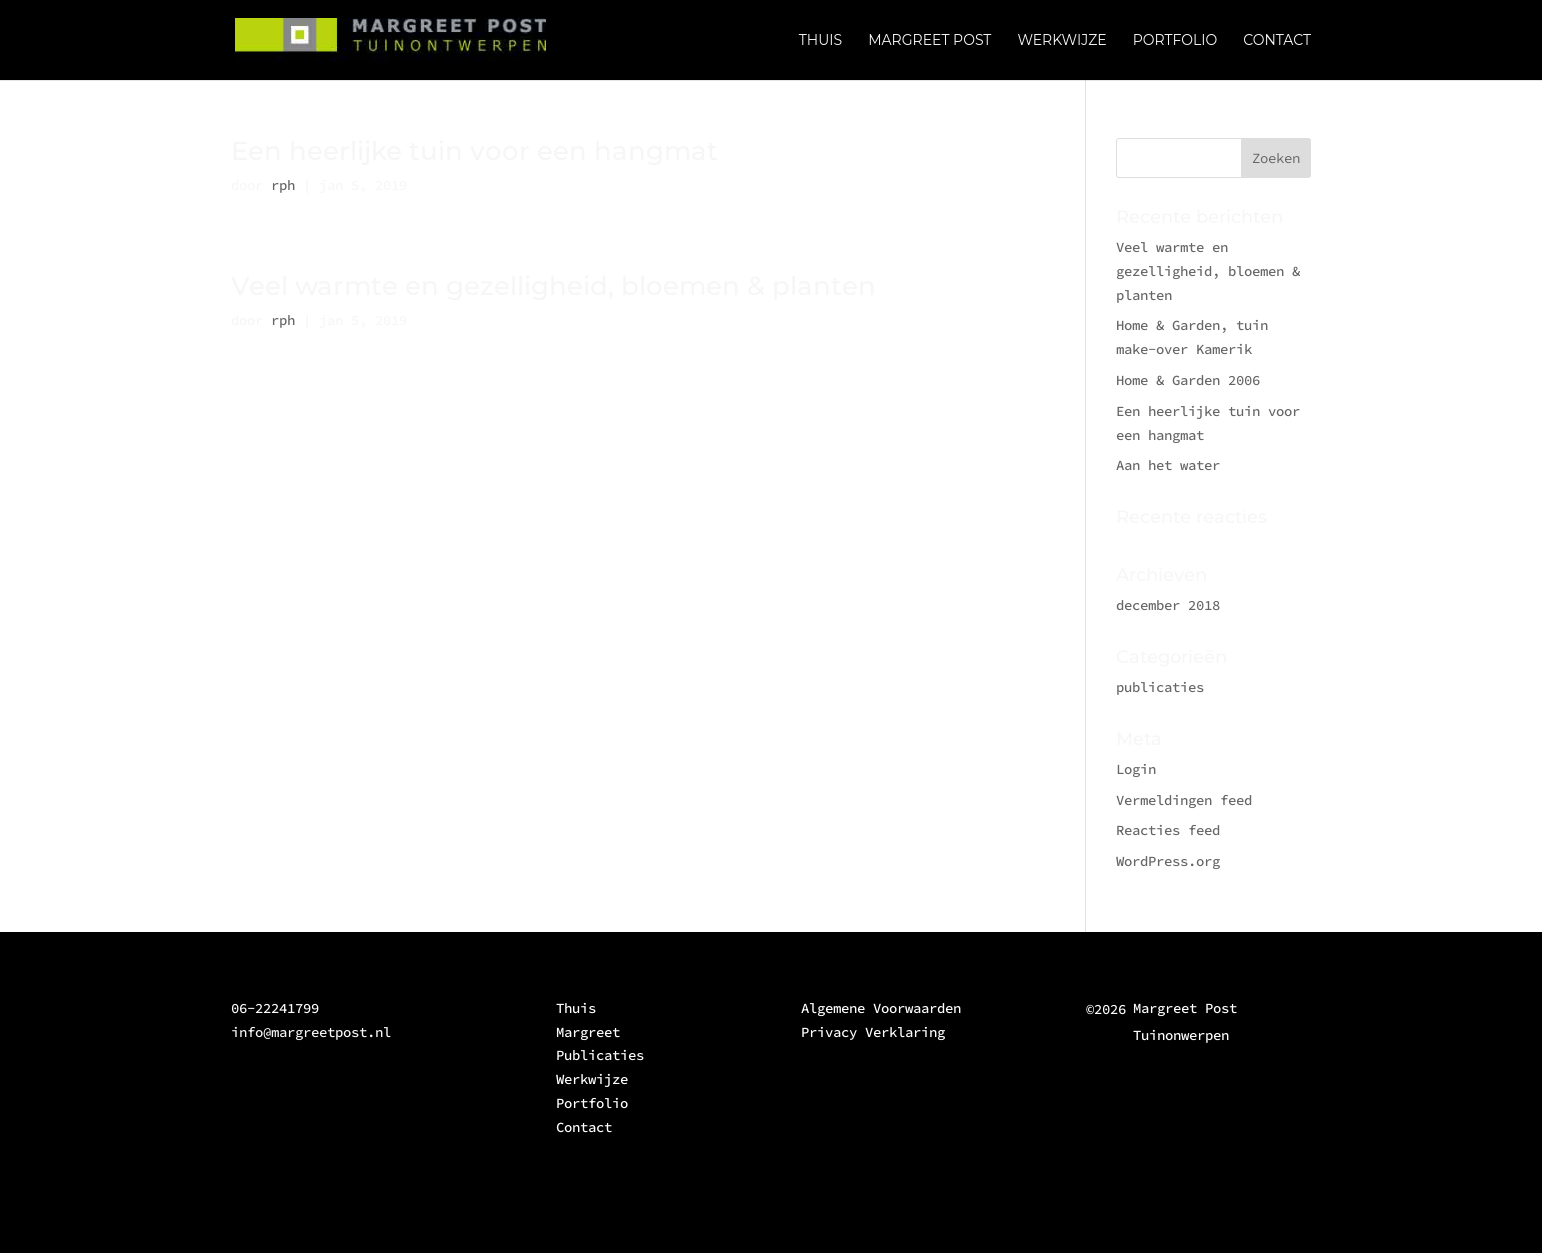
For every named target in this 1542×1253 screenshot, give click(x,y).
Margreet (588, 1032)
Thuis (576, 1008)
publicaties (1160, 687)
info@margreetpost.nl (311, 1032)
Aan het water (1168, 465)
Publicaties (600, 1055)
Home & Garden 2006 (1188, 380)
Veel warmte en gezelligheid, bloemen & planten (553, 286)
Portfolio (592, 1103)
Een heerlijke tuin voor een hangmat (474, 151)
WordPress (552, 1225)
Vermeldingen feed (1184, 800)
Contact (584, 1127)
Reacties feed (1168, 830)
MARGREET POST (929, 41)
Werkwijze (592, 1079)
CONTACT (1277, 41)
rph (283, 185)
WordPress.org (1168, 861)
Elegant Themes (363, 1225)
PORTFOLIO (1175, 41)
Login (1136, 769)
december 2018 (1168, 605)
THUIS (820, 41)
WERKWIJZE (1061, 41)
